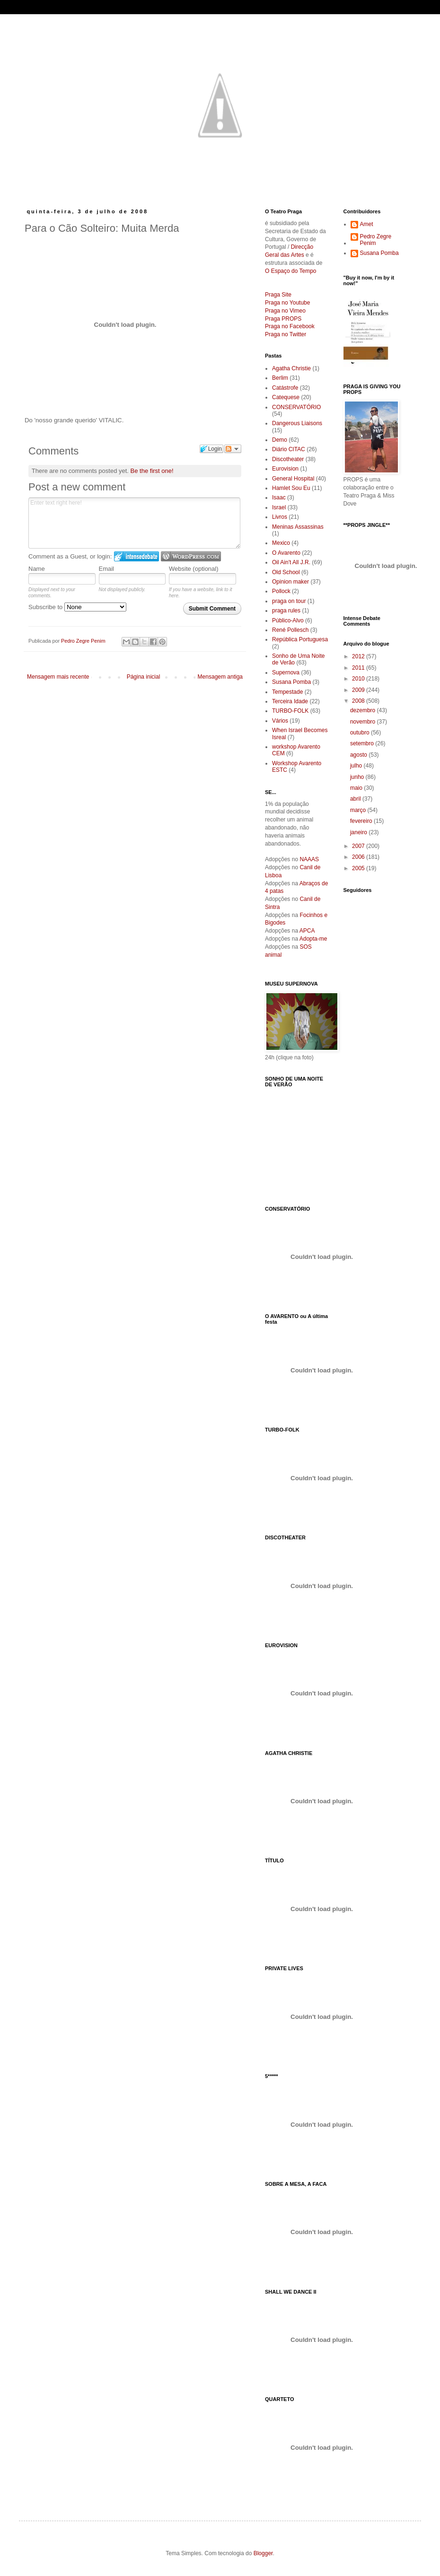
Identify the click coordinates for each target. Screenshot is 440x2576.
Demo (279, 440)
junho (358, 777)
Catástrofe (285, 387)
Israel (279, 507)
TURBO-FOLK (290, 710)
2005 (359, 868)
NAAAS (309, 859)
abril (356, 798)
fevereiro (362, 821)
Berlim (280, 378)
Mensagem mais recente (58, 676)
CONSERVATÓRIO (296, 407)
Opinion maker (290, 581)
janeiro (359, 832)
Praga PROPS (283, 318)
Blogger (263, 2553)
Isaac (279, 497)
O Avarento (286, 553)
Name (36, 568)
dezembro (363, 710)
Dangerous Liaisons (297, 423)
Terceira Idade (290, 701)
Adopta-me (313, 938)
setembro (362, 743)
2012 (359, 656)
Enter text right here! (134, 523)
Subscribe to (77, 607)
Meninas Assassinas (298, 527)
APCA (307, 930)
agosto (359, 754)
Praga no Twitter (285, 334)
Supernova (285, 672)
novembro (363, 721)
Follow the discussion (232, 449)
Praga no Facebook (290, 326)
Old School (286, 572)
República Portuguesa (300, 639)
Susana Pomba (291, 682)
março (359, 810)
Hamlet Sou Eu (291, 488)
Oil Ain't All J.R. (291, 562)
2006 (359, 857)
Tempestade (287, 692)
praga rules (286, 610)
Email (106, 568)
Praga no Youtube (287, 302)
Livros (279, 517)
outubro (360, 732)
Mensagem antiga (220, 676)
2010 (359, 678)
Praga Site (278, 294)
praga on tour (289, 601)
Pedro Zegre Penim (376, 239)
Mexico (281, 543)
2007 (359, 846)
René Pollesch (290, 630)
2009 (359, 690)
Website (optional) (194, 568)
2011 (359, 667)
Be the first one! (152, 470)
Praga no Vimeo (285, 310)
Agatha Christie (291, 368)
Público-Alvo (288, 620)
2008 (359, 701)
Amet (366, 224)
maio (357, 788)
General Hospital (293, 478)
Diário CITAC (288, 449)
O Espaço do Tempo (291, 271)
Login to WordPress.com (191, 556)
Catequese (285, 397)
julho (357, 765)
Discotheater (288, 459)
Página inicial (143, 676)
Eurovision (285, 468)
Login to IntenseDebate (136, 556)
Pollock (281, 591)
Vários (280, 720)
